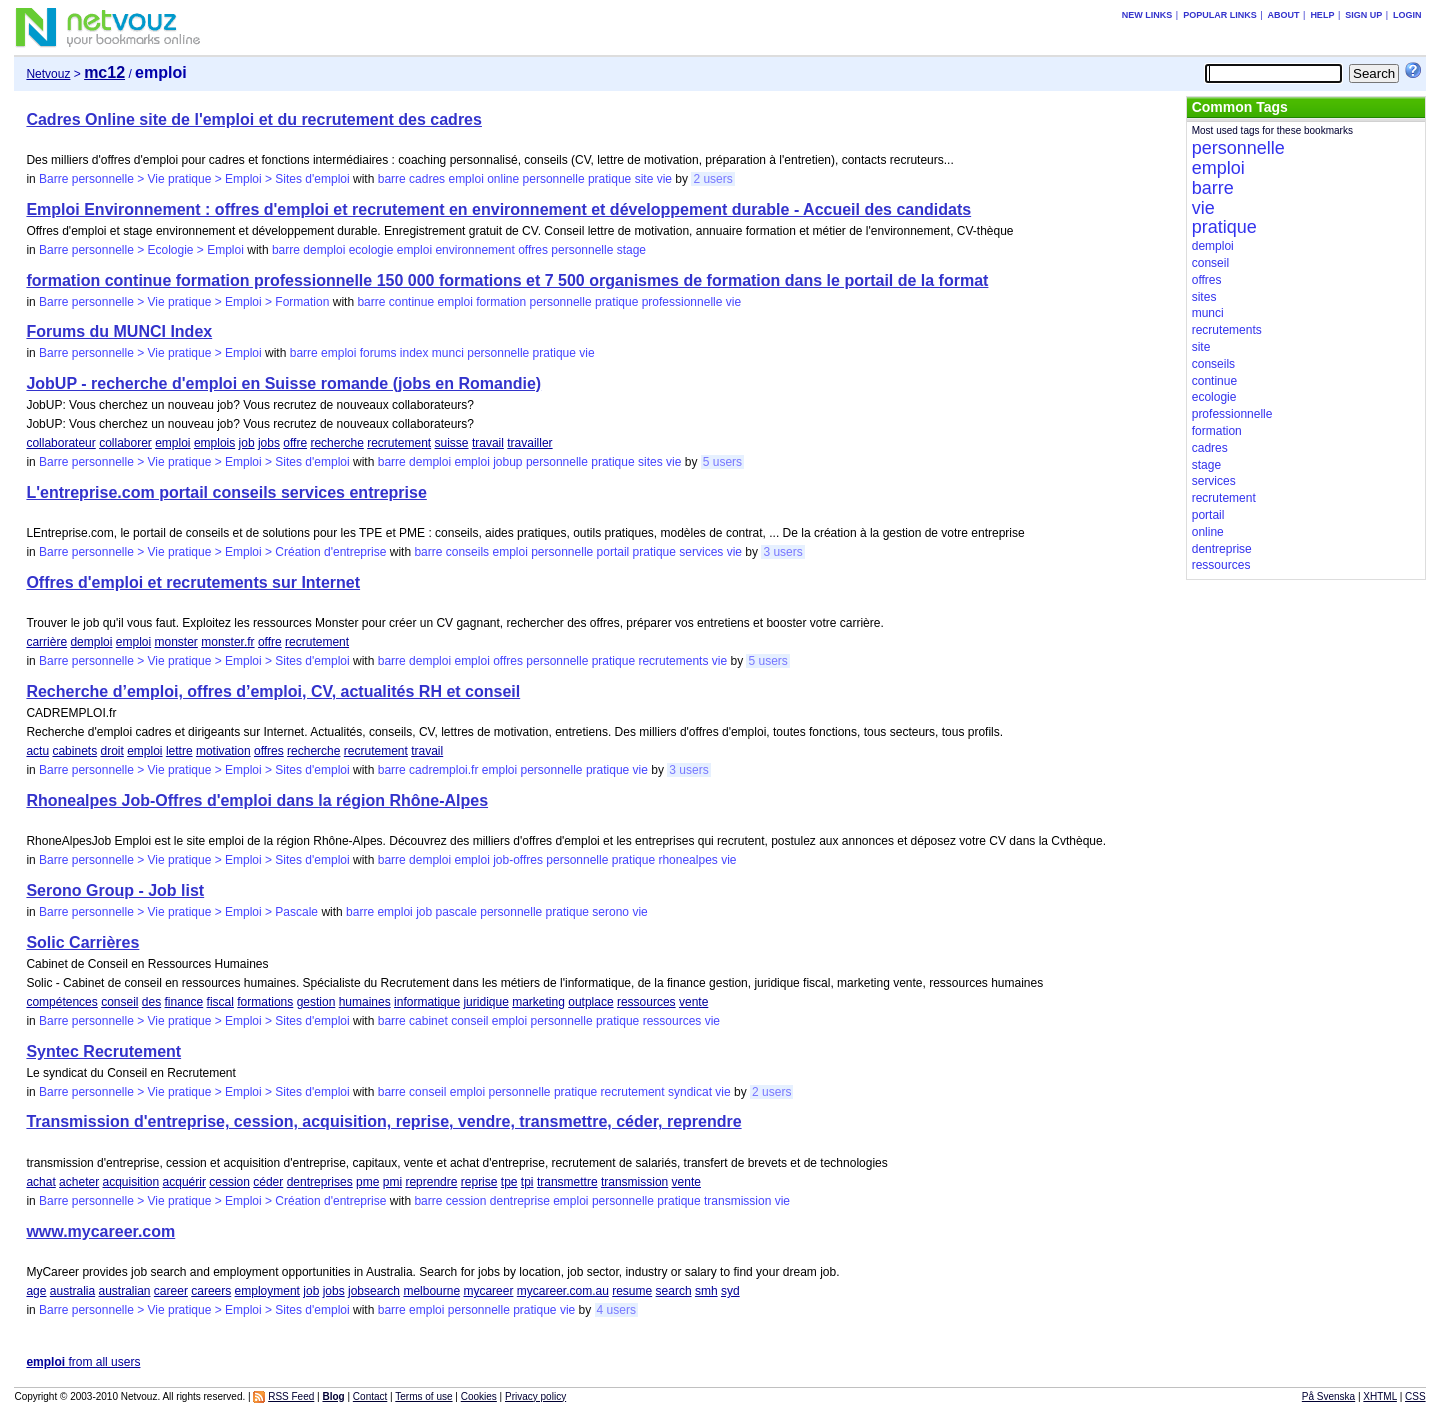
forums (378, 353)
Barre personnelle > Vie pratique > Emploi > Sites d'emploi (194, 179)
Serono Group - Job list (115, 890)
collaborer (125, 443)
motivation (223, 751)
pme (367, 1182)
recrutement (399, 443)
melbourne (431, 1291)
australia (72, 1291)
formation (501, 302)
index (414, 353)
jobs (269, 443)
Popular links (1220, 15)
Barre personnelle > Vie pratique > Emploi (150, 353)
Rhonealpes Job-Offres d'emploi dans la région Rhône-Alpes (257, 800)
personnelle (554, 179)
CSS (1415, 1396)
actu (37, 751)
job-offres (518, 860)
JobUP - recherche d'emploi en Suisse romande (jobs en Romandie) (283, 383)
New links (1147, 15)
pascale (456, 912)
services (701, 552)
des (151, 1002)
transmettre (567, 1182)
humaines (365, 1002)
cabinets (74, 751)
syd (730, 1291)
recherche (336, 443)
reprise (479, 1182)
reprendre (431, 1182)
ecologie (371, 250)
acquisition (130, 1182)
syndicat (690, 1092)
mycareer (488, 1291)
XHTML (1380, 1396)
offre (295, 443)
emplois (214, 443)
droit (111, 751)
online (503, 179)
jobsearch (374, 1291)
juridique (485, 1002)
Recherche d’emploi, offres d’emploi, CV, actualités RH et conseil (273, 691)
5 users (722, 462)
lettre (179, 751)
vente (693, 1002)
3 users (782, 552)
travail (488, 443)
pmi (392, 1182)
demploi (324, 250)
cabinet (428, 1021)
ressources (646, 1002)
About (1284, 15)
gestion (316, 1002)
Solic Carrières (82, 942)
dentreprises (320, 1182)
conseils (467, 552)
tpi (527, 1182)
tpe (509, 1182)
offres (533, 250)
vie (664, 179)
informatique (427, 1002)
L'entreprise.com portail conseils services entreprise (226, 492)
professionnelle (682, 302)
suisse (452, 443)
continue (411, 302)
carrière (46, 642)
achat (40, 1182)
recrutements (673, 661)
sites (650, 462)
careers (211, 1291)
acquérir (184, 1182)
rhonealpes (687, 860)
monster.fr (227, 642)
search (674, 1291)
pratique (609, 179)
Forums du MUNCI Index (119, 331)
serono (610, 912)
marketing (538, 1002)
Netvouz (48, 74)
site (644, 179)
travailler (529, 443)
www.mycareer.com (100, 1231)
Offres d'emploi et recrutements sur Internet (193, 582)
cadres (427, 179)
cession (229, 1182)
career (171, 1291)
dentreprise (520, 1201)
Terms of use (423, 1396)
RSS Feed (291, 1396)
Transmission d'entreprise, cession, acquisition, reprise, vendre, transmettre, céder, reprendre (383, 1121)
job (247, 443)
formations (265, 1002)
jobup (507, 462)
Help (1322, 15)
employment (267, 1291)
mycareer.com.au (563, 1291)
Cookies (479, 1396)
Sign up (1363, 15)
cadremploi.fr (443, 770)
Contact (370, 1396)
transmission (634, 1182)
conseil (119, 1002)
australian (124, 1291)
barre (392, 179)
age (36, 1291)
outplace (590, 1002)
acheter (79, 1182)
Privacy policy (535, 1396)
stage (631, 250)
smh (706, 1291)
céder (268, 1182)
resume (632, 1291)
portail (613, 552)
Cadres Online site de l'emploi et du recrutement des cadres (254, 119)
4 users (616, 1310)
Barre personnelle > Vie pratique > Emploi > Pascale (178, 912)
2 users (712, 179)
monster (176, 642)
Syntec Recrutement (103, 1051)
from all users (83, 1362)
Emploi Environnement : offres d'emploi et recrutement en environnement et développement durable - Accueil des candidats (498, 209)
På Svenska (1328, 1396)
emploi (465, 179)
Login (1407, 15)
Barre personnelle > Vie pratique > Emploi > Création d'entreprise (212, 552)
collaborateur (60, 443)
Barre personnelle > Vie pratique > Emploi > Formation (184, 302)
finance (184, 1002)
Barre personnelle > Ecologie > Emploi (141, 250)
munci (448, 353)
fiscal (220, 1002)
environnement (474, 250)
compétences (61, 1002)
